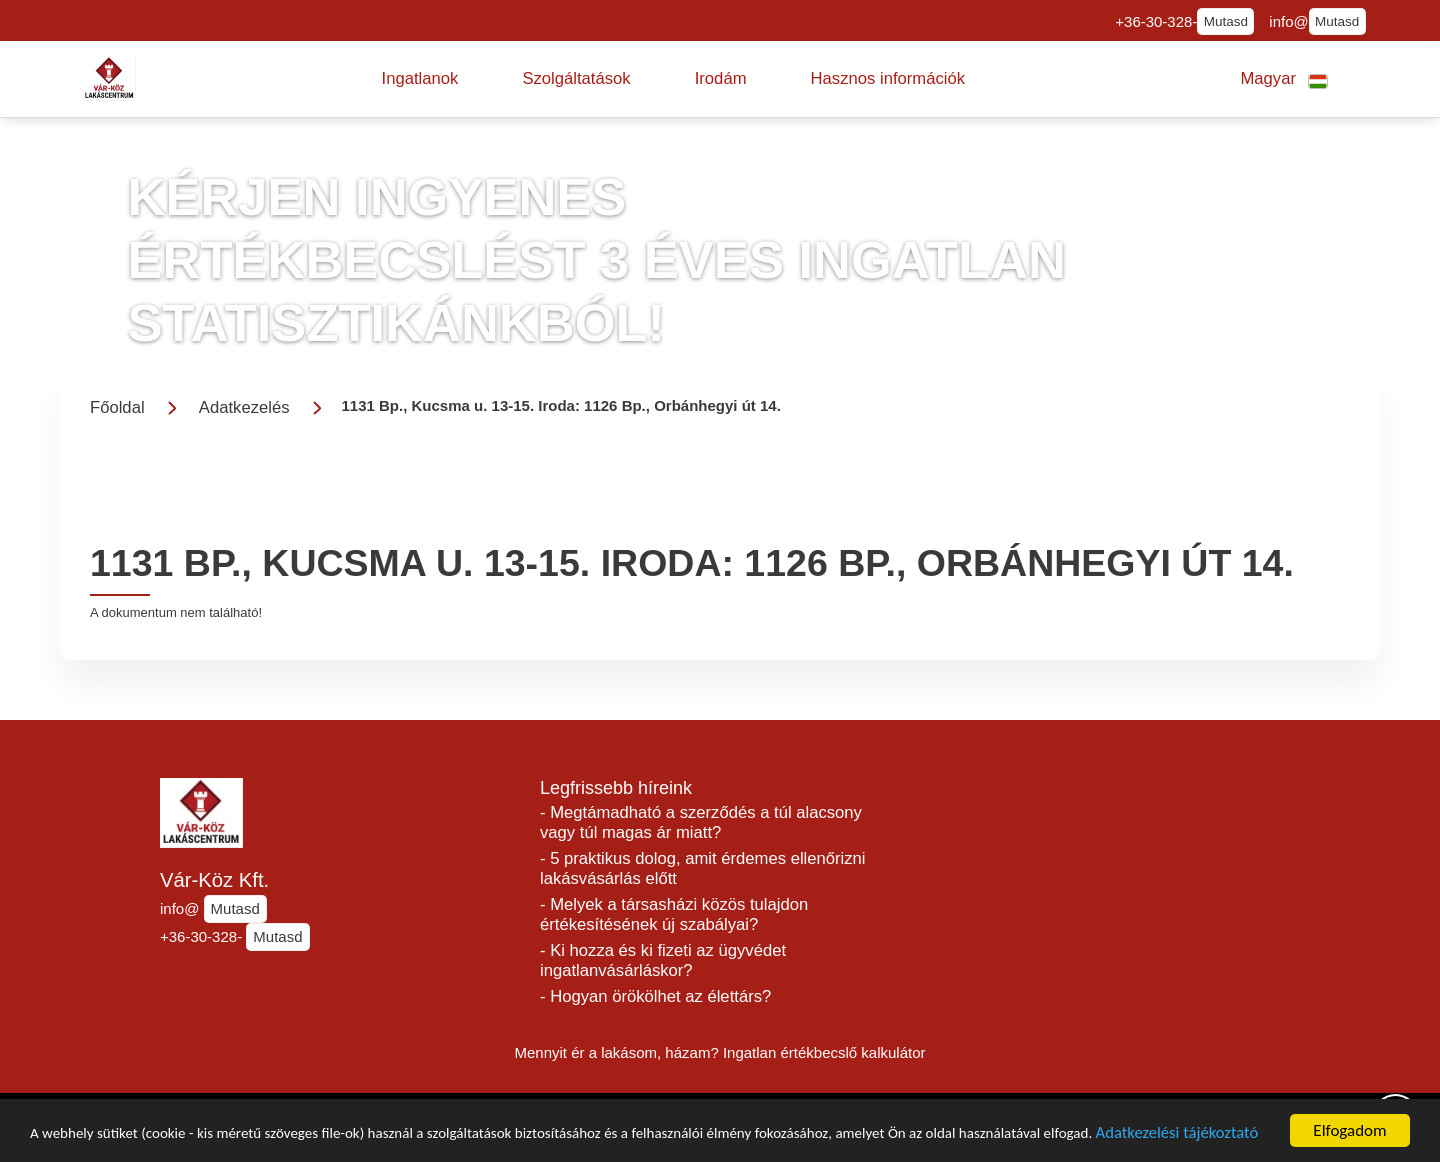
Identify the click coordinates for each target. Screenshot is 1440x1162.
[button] (420, 79)
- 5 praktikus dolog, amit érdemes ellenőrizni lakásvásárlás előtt (703, 868)
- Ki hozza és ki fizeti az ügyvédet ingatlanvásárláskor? (663, 960)
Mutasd (1226, 21)
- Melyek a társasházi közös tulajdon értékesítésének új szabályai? (674, 914)
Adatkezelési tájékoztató (122, 1137)
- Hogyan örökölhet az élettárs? (655, 996)
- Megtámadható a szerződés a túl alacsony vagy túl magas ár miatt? (701, 822)
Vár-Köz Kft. (214, 880)
